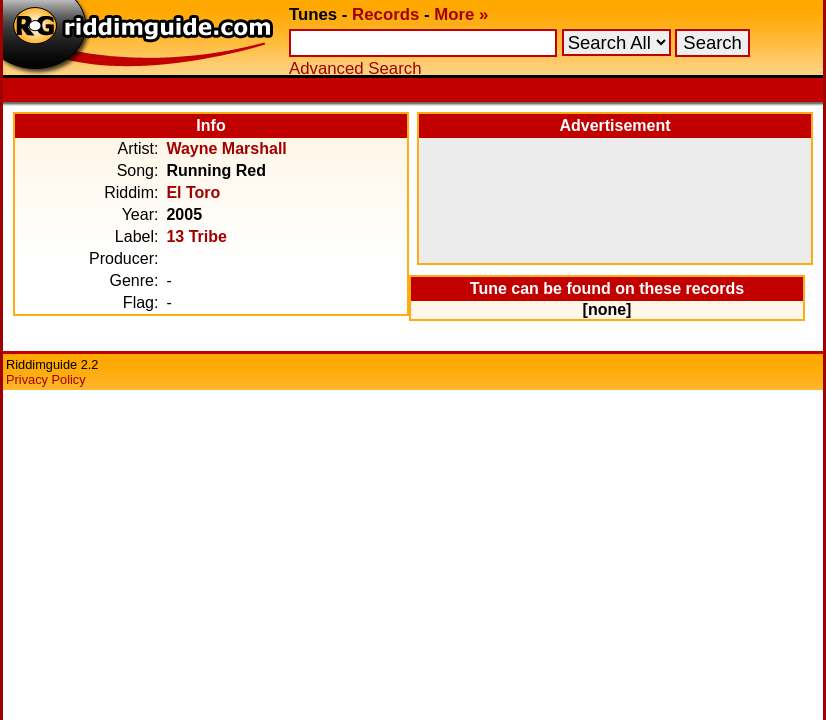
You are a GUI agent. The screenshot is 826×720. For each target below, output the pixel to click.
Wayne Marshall (226, 148)
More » (461, 14)
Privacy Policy (46, 379)
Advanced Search (355, 68)
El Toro (193, 192)
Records (385, 14)
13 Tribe (196, 236)
